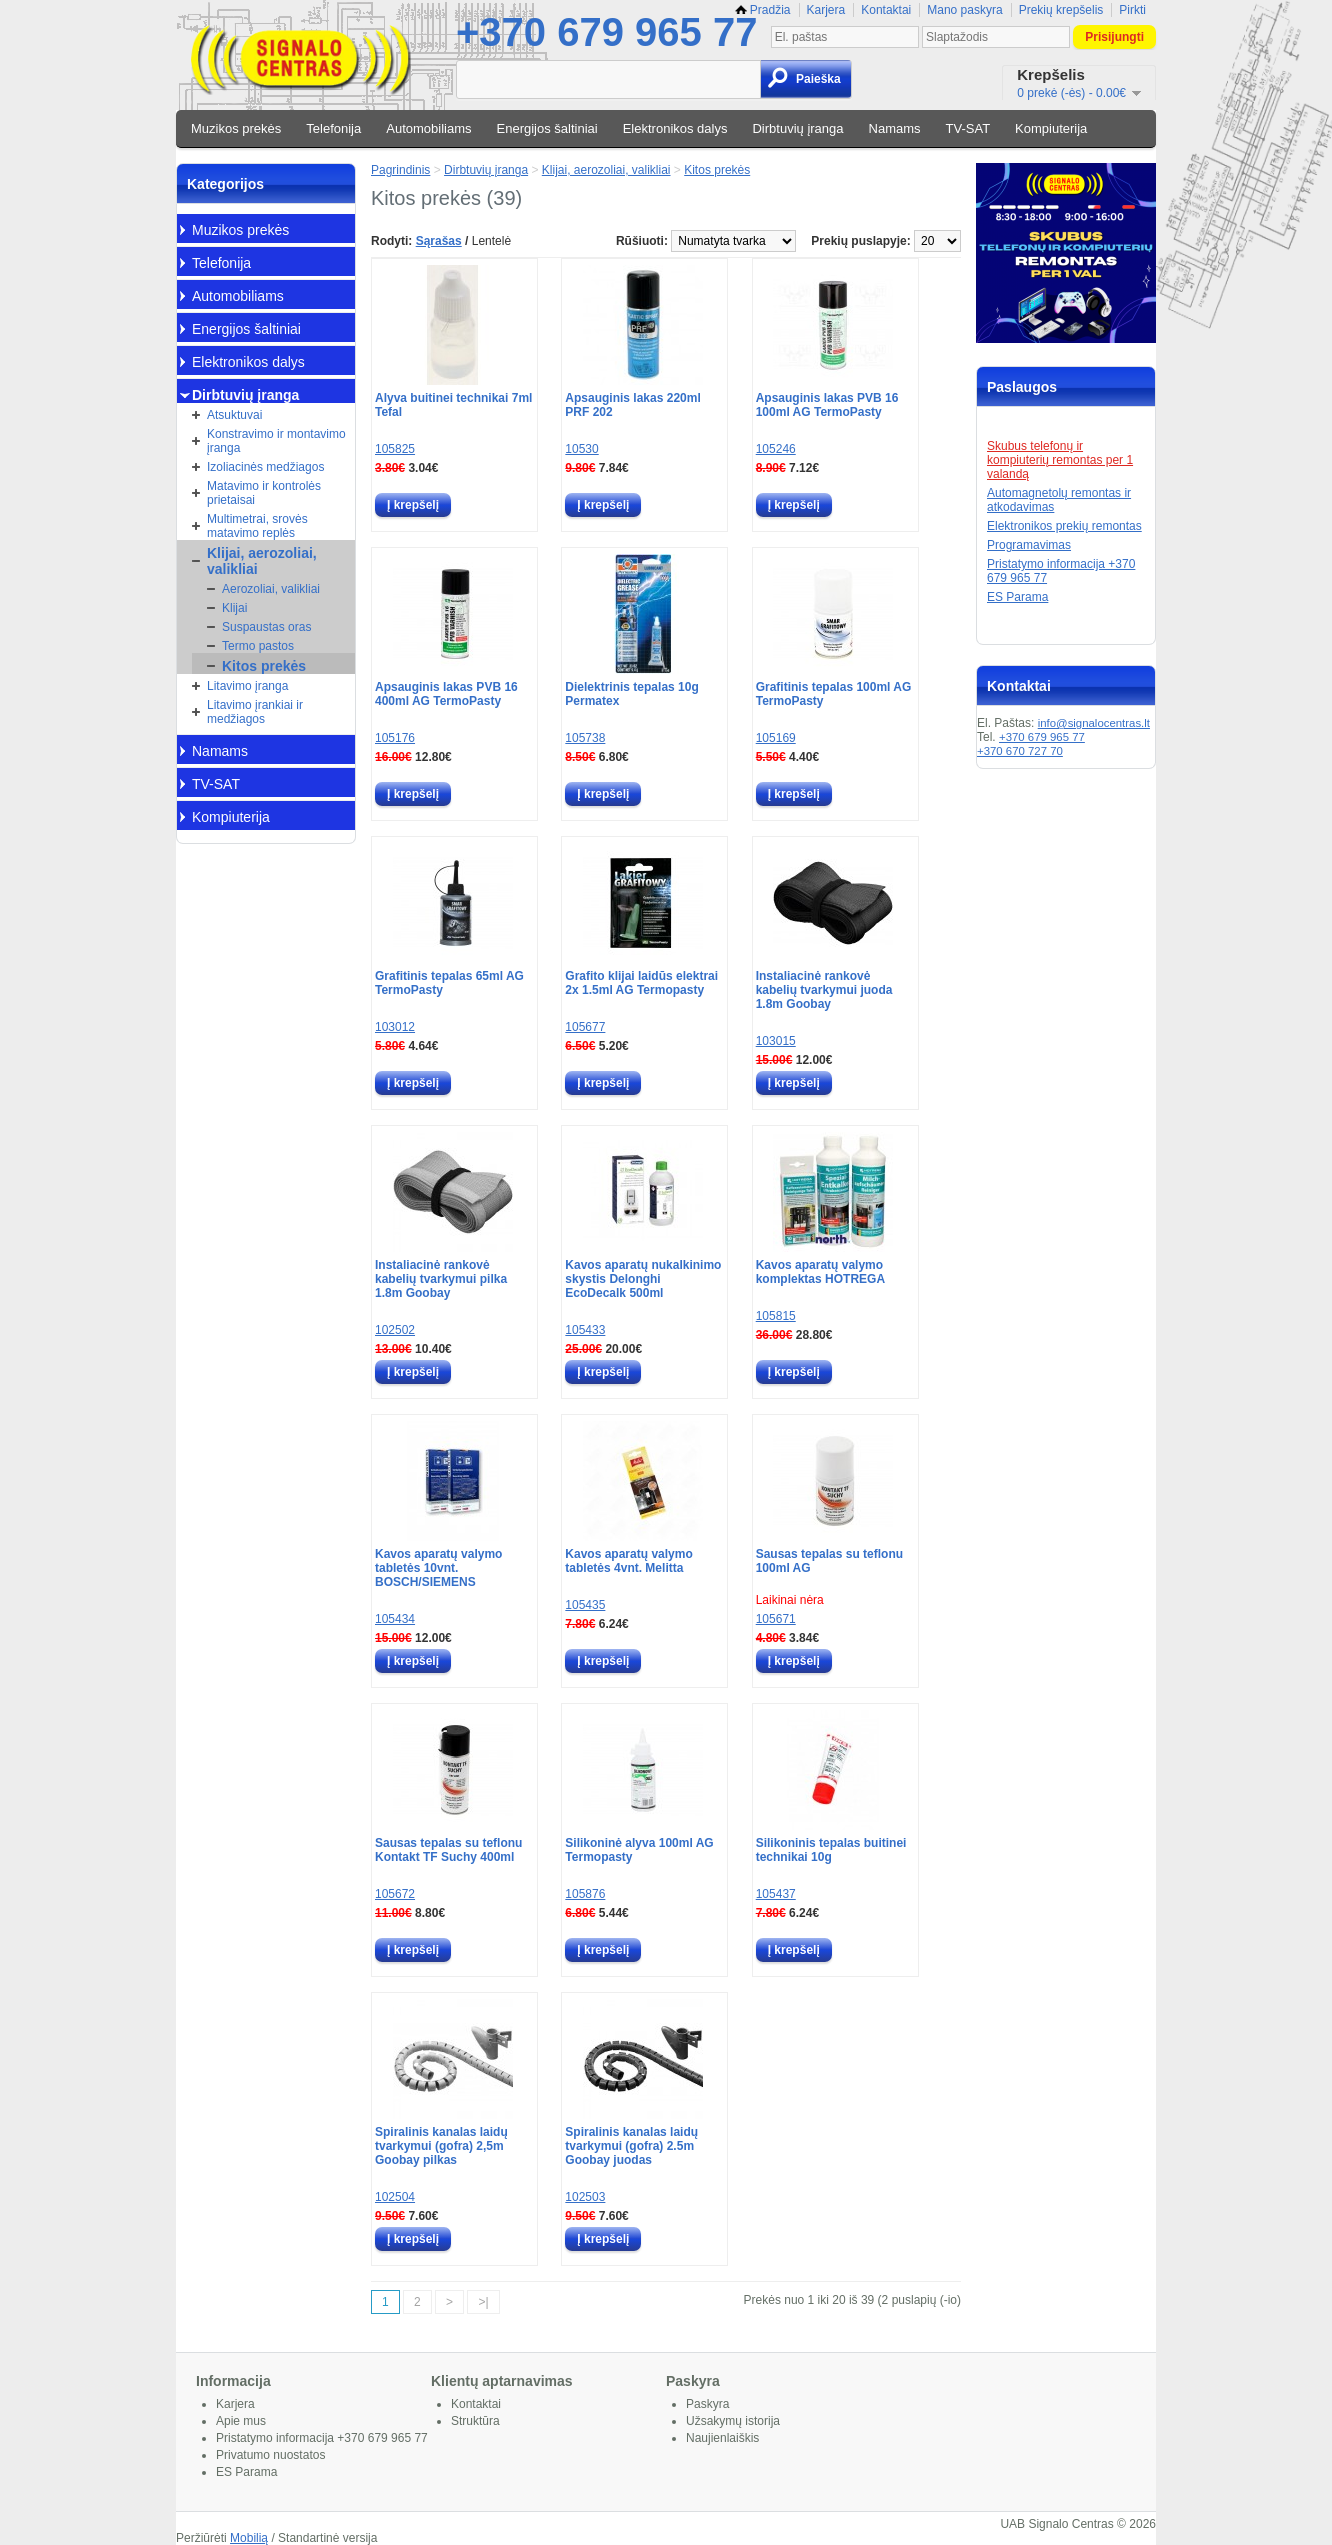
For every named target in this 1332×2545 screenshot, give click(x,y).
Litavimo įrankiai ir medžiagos (255, 712)
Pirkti (1132, 10)
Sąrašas (439, 241)
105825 (395, 449)
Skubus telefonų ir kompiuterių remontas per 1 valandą (1060, 460)
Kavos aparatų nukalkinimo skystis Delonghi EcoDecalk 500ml (643, 1279)
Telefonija (333, 128)
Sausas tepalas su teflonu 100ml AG (829, 1561)
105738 (585, 738)
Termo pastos (258, 646)
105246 (776, 449)
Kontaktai (886, 10)
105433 (585, 1330)
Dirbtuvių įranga (797, 128)
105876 (585, 1894)
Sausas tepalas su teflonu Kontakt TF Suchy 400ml (448, 1850)
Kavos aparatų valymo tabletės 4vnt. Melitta (628, 1561)
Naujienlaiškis (722, 2438)
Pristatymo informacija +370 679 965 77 (322, 2438)
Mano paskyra (964, 10)
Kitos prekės (264, 666)
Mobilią (249, 2538)
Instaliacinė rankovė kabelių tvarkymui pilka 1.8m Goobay (441, 1279)
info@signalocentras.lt (1094, 723)
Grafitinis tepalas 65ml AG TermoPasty (449, 983)
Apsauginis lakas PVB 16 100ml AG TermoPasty (827, 405)
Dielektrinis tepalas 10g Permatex (631, 694)
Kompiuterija (1051, 128)
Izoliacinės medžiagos (265, 467)
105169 (776, 738)
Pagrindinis (400, 170)
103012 (395, 1027)
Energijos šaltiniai (547, 128)
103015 (776, 1041)
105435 (585, 1605)
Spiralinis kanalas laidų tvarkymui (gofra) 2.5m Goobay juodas (631, 2146)
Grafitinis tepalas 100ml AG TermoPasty (834, 694)
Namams (895, 128)
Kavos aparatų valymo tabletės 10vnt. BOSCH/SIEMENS (438, 1568)
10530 (581, 449)
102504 (395, 2197)
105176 (395, 738)
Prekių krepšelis (1061, 10)
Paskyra (707, 2404)
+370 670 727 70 (1020, 751)
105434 (395, 1619)
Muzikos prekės (236, 128)
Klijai (234, 608)
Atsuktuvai (234, 415)
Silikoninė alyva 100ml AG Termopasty (639, 1850)
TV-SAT (968, 128)
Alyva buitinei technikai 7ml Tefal (453, 405)
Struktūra (475, 2421)
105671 (776, 1619)
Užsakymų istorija (733, 2421)
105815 (776, 1316)
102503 (585, 2197)
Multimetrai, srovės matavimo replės (257, 526)
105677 (585, 1027)
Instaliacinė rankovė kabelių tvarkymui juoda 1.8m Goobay (824, 990)
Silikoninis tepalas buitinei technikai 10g (831, 1850)
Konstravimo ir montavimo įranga (276, 441)
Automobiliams (428, 128)
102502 (395, 1330)
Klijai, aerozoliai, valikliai (262, 561)
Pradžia (763, 10)
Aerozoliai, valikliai (271, 589)
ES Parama (1017, 597)
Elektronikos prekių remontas (1064, 526)
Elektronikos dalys (675, 128)
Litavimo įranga (247, 686)
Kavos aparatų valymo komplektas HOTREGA (820, 1272)
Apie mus (241, 2421)
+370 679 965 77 (606, 32)
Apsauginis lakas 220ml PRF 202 (632, 405)
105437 (776, 1894)
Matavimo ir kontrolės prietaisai (264, 493)
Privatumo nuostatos (270, 2455)
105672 (395, 1894)
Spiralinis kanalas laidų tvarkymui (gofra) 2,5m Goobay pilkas (441, 2146)
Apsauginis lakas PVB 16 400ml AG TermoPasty (446, 694)
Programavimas (1029, 545)
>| (483, 2302)
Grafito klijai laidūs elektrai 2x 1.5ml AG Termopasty (641, 983)
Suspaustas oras (266, 627)
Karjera (826, 10)
